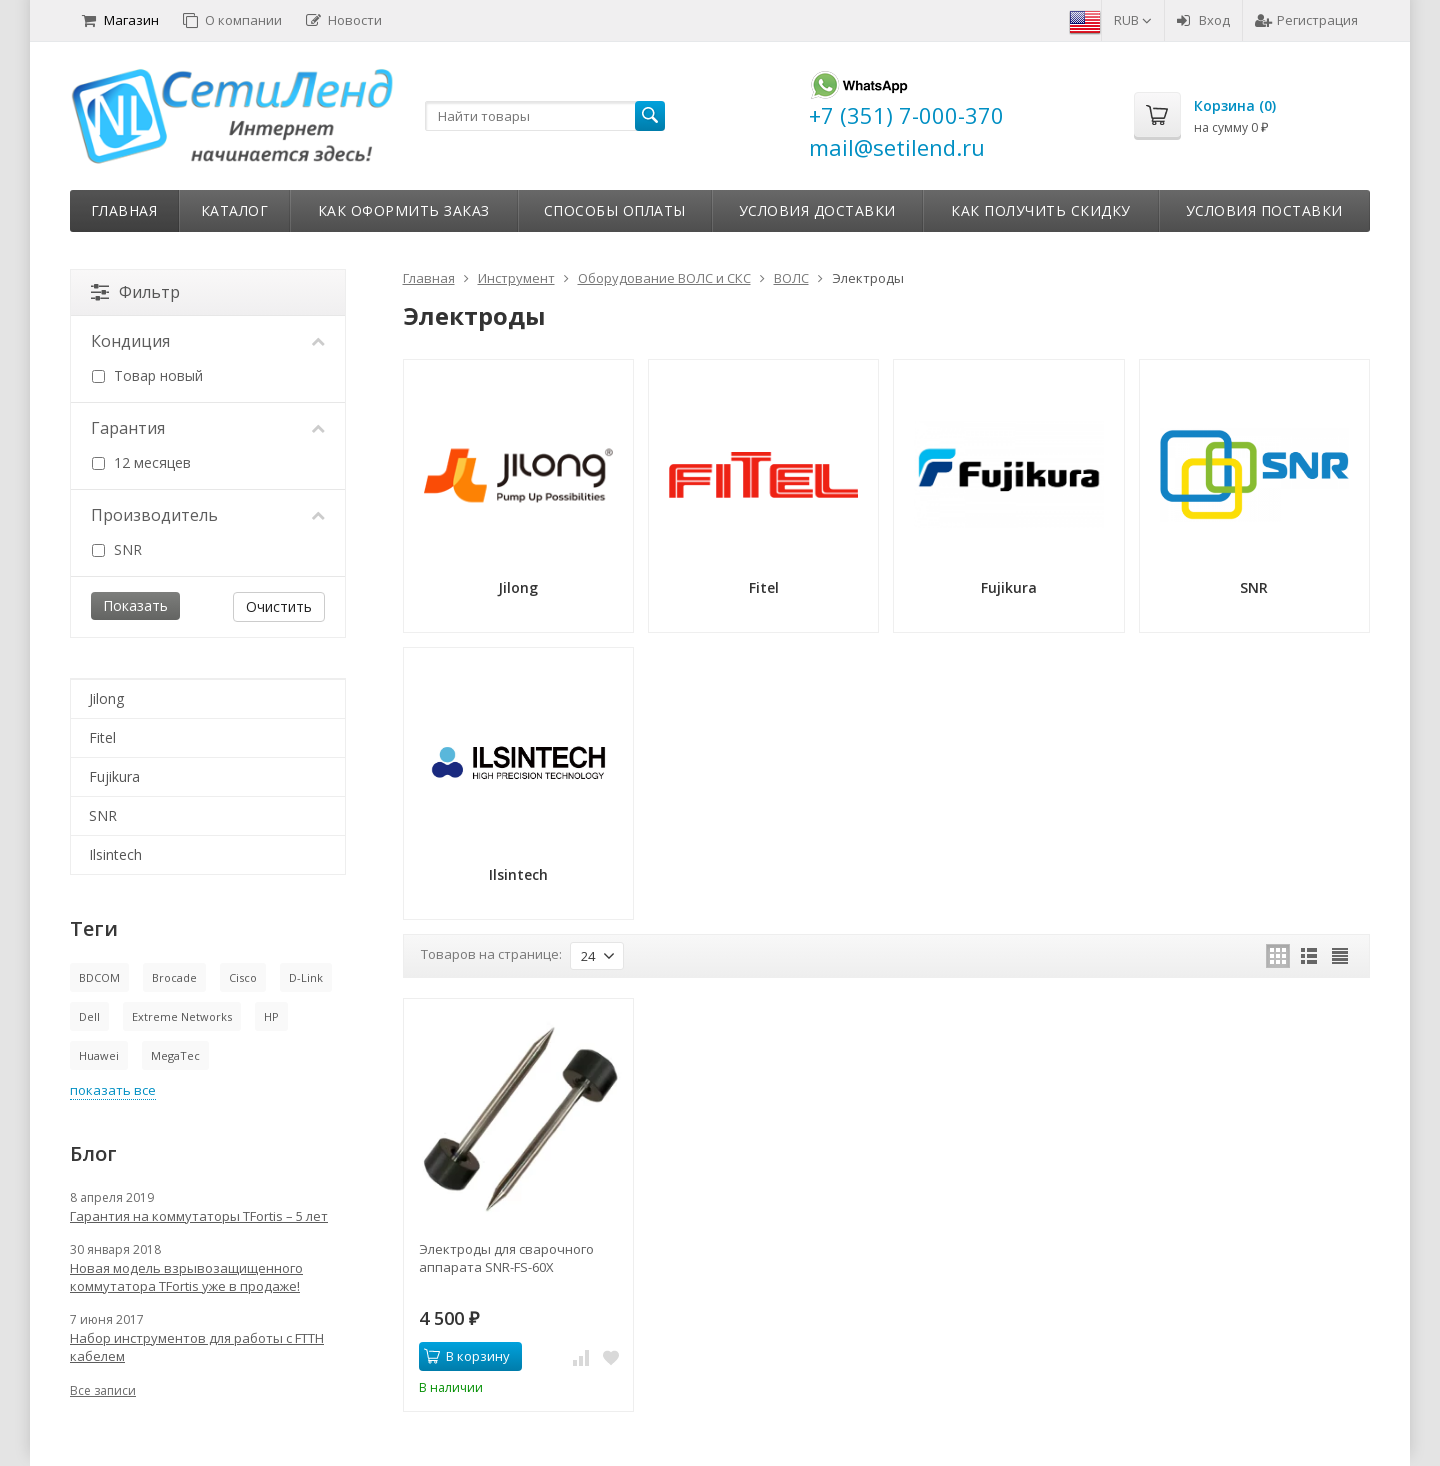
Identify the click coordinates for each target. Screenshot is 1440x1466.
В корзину (467, 1356)
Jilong (106, 698)
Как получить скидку (1041, 210)
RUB (1133, 20)
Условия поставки (1264, 210)
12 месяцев (141, 462)
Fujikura (114, 776)
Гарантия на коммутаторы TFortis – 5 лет (199, 1216)
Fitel (102, 737)
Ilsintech (115, 854)
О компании (232, 20)
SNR (117, 549)
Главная (124, 210)
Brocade (174, 977)
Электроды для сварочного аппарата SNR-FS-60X (506, 1258)
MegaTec (175, 1055)
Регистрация (1306, 20)
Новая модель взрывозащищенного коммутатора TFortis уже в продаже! (186, 1277)
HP (271, 1016)
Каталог (235, 210)
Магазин (120, 20)
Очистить (279, 606)
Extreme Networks (182, 1016)
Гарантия (208, 428)
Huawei (99, 1055)
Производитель (208, 515)
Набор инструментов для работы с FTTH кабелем (197, 1347)
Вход (1203, 20)
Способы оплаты (615, 210)
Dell (89, 1016)
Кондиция (208, 341)
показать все (113, 1090)
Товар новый (147, 375)
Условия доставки (817, 210)
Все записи (103, 1390)
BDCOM (99, 977)
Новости (344, 20)
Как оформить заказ (404, 210)
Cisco (243, 977)
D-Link (306, 977)
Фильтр (135, 292)
